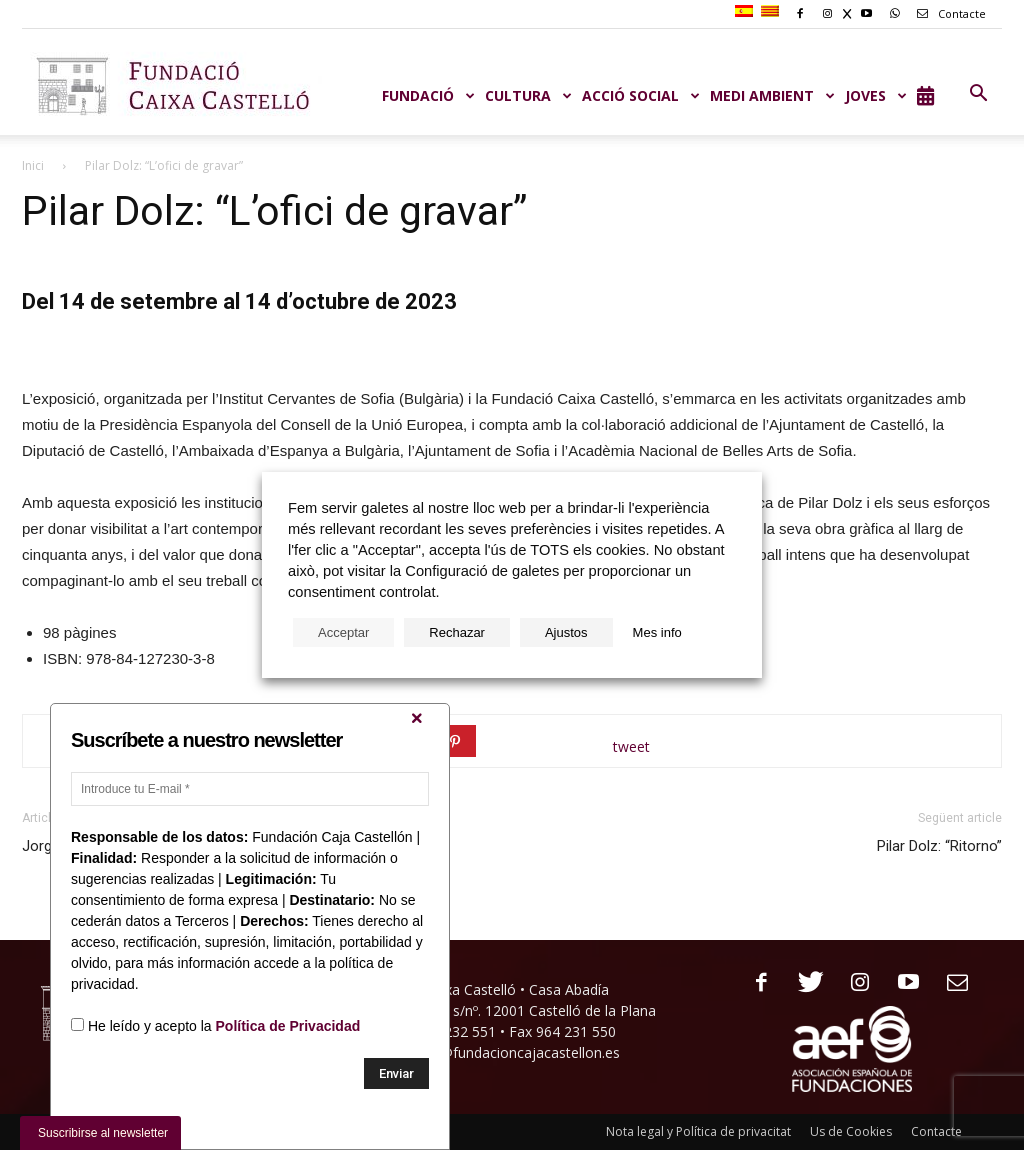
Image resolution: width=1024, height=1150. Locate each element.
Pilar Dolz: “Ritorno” (939, 846)
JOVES (876, 95)
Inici (33, 165)
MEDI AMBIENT (772, 95)
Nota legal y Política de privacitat (698, 1131)
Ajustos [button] (566, 632)
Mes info (657, 632)
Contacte (948, 13)
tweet (631, 746)
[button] (978, 94)
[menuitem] (746, 12)
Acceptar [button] (343, 632)
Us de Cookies (851, 1131)
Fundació (428, 95)
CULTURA (528, 95)
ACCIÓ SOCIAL (641, 95)
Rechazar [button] (457, 632)
